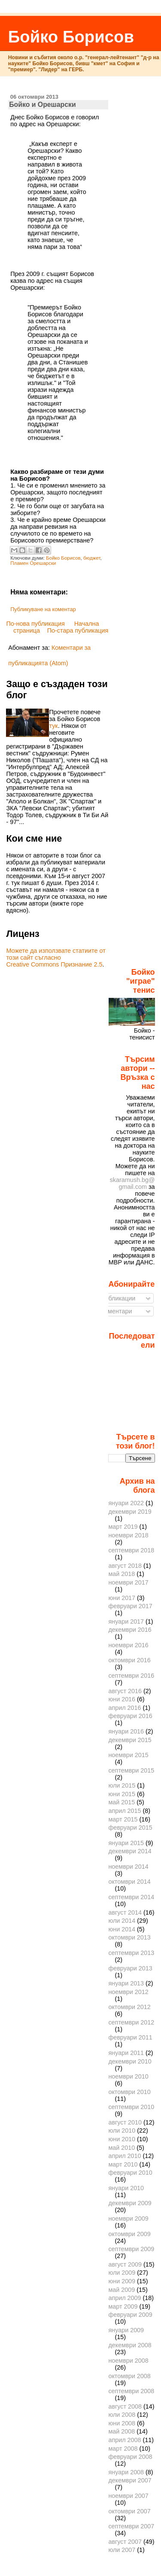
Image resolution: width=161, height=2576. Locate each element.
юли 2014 (121, 1920)
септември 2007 (131, 2526)
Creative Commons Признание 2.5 (54, 964)
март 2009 (122, 2306)
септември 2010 (131, 2106)
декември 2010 (129, 2061)
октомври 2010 (129, 2091)
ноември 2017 (128, 1582)
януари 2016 (126, 1731)
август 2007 (125, 2541)
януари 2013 (126, 1983)
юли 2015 (121, 1785)
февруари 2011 (130, 2037)
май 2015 (121, 1802)
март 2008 (122, 2448)
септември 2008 (131, 2391)
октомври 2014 (129, 1881)
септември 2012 (131, 2022)
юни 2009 (121, 2281)
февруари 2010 (130, 2172)
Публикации (115, 1298)
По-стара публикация (78, 630)
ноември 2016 (128, 1645)
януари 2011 (126, 2052)
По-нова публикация (35, 623)
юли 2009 (121, 2272)
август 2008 (125, 2406)
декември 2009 (129, 2203)
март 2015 (122, 1819)
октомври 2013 (129, 1937)
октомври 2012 (129, 2006)
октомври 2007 (129, 2511)
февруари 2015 (130, 1827)
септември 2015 (131, 1770)
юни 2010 (121, 2139)
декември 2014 (129, 1851)
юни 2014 (121, 1929)
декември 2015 (129, 1740)
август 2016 (125, 1691)
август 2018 (125, 1565)
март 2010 (122, 2164)
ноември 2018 (128, 1535)
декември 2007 (129, 2480)
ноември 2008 (128, 2360)
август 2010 (125, 2122)
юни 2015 (121, 1794)
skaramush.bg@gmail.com (132, 1183)
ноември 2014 (128, 1866)
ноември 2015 (128, 1755)
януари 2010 (126, 2188)
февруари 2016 (130, 1715)
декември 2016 (129, 1629)
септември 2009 (131, 2249)
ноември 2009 (128, 2218)
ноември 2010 (128, 2076)
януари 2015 (126, 1843)
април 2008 (124, 2440)
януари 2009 (126, 2330)
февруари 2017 (130, 1606)
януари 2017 (126, 1621)
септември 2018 (131, 1550)
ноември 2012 (128, 1991)
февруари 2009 (130, 2314)
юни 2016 (121, 1699)
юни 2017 (121, 1597)
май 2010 (121, 2147)
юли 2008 (121, 2414)
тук (53, 725)
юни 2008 (121, 2423)
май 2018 (121, 1573)
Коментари (113, 1311)
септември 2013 (131, 1952)
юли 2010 (121, 2130)
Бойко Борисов (71, 36)
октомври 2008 (129, 2376)
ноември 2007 (128, 2495)
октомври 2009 (129, 2234)
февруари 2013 (130, 1968)
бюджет (91, 558)
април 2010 (124, 2155)
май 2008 (121, 2431)
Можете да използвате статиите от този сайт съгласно (55, 954)
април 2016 (124, 1707)
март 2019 (122, 1526)
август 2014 (125, 1912)
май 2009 (121, 2289)
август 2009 (125, 2264)
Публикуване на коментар (43, 609)
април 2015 (124, 1810)
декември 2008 (129, 2345)
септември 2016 (131, 1675)
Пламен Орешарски (33, 563)
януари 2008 (126, 2472)
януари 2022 (126, 1503)
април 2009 (124, 2297)
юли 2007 (121, 2549)
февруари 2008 (130, 2456)
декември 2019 (129, 1511)
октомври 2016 (129, 1660)
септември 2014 (131, 1897)
